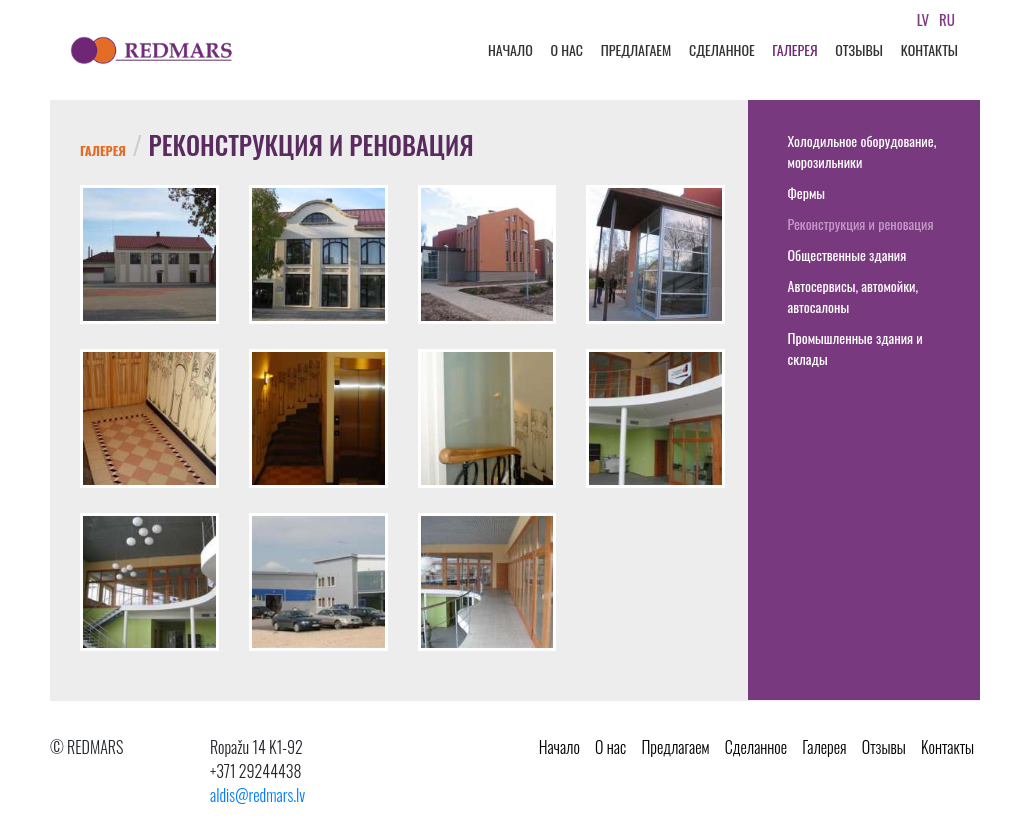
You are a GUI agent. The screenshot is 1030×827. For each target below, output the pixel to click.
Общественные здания (847, 254)
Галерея (794, 49)
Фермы (807, 192)
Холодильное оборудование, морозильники (862, 151)
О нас (566, 49)
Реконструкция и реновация (861, 223)
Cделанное (722, 49)
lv (923, 19)
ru (947, 19)
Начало (510, 49)
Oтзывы (859, 49)
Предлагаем (636, 49)
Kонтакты (929, 49)
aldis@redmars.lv (257, 795)
